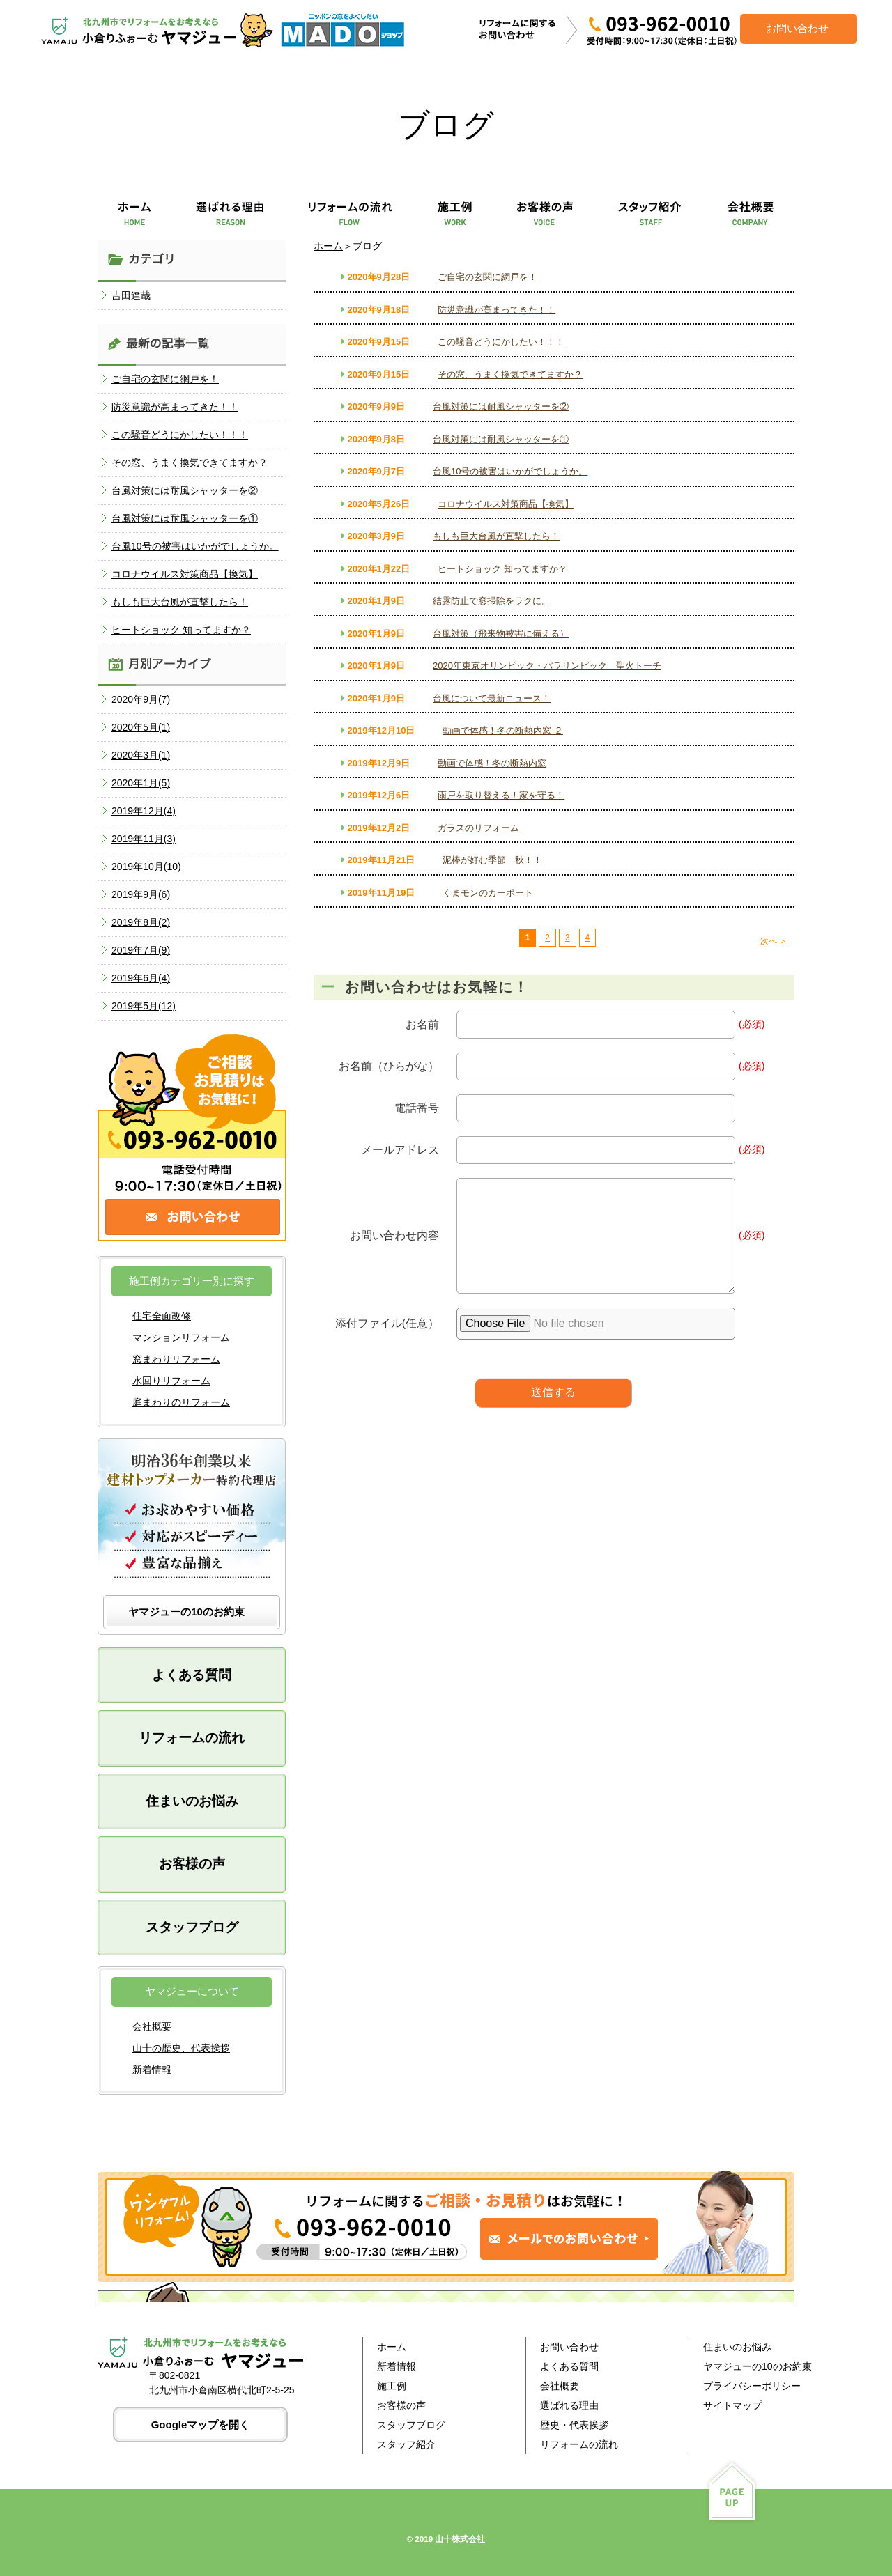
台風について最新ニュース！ (492, 698)
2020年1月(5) (141, 783)
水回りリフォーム (171, 1380)
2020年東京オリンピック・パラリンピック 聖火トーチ (547, 665)
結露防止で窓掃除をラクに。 (492, 601)
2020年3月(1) (141, 755)
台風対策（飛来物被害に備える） (501, 633)
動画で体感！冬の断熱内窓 (492, 763)
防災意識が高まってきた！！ (496, 309)
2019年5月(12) (144, 1005)
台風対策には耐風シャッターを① (501, 439)
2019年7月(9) (141, 950)
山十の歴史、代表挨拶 (181, 2048)
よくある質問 (191, 1675)
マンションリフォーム (181, 1337)
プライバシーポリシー (752, 2385)
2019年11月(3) (144, 838)
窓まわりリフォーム (176, 1359)
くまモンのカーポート (488, 892)
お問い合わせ (569, 2346)
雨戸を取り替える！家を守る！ (501, 795)
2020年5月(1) (141, 727)
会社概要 (151, 2026)
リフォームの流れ (192, 1737)
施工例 (391, 2385)
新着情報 (151, 2069)
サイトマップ (732, 2405)
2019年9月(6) (141, 894)
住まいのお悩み (192, 1801)
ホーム (328, 245)
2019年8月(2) (141, 922)
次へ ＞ (773, 941)
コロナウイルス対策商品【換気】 (506, 504)
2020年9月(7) (141, 699)
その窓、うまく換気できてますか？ (510, 374)
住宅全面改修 (161, 1315)
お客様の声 (192, 1863)
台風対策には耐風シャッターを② (501, 406)
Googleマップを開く (200, 2424)
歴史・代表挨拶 (574, 2424)
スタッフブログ (192, 1927)
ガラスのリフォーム (478, 828)
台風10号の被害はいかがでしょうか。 (510, 471)
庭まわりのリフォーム (181, 1402)
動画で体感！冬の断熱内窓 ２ (503, 730)
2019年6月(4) (141, 978)
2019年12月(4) (144, 810)
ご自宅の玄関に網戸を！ (487, 277)
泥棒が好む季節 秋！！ (492, 860)
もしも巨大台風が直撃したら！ (496, 536)
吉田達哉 (131, 295)
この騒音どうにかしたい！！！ (501, 341)
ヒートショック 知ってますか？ (502, 569)
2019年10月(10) (146, 866)
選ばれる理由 (569, 2405)
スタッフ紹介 (406, 2444)
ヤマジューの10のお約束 (186, 1611)
